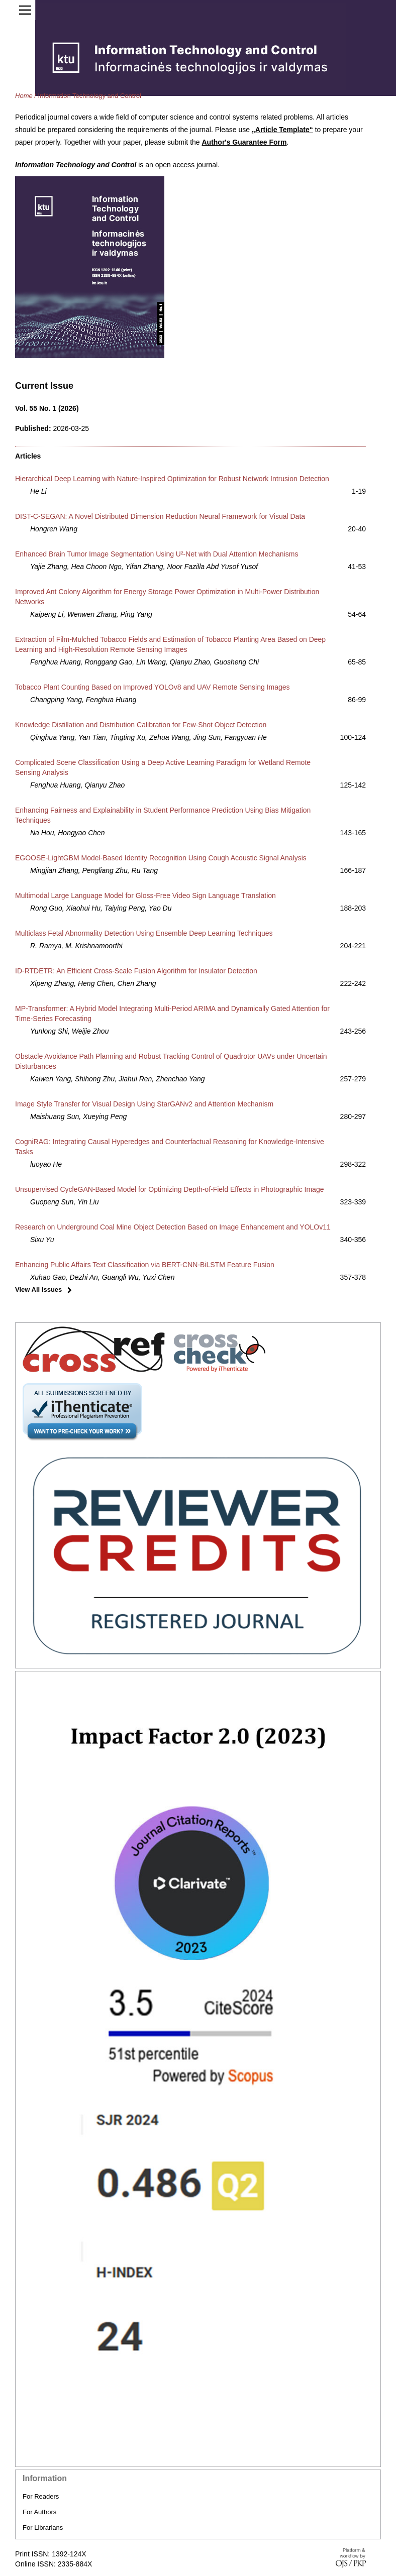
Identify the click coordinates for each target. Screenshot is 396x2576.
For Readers (41, 2496)
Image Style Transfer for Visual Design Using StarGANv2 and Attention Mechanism (144, 1104)
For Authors (39, 2512)
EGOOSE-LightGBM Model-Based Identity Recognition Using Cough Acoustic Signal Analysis (161, 858)
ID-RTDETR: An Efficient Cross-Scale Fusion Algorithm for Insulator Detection (136, 971)
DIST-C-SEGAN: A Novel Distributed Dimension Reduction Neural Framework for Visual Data (160, 516)
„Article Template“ (282, 130)
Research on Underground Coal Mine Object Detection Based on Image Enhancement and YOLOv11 (173, 1227)
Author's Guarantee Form (244, 142)
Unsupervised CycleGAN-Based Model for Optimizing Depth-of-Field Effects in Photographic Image (169, 1189)
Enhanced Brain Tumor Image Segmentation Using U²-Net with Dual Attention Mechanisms (156, 554)
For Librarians (43, 2527)
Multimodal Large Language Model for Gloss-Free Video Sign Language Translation (145, 895)
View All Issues (38, 1289)
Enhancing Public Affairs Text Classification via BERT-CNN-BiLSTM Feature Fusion (144, 1265)
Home (24, 95)
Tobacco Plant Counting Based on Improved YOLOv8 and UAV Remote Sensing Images (152, 687)
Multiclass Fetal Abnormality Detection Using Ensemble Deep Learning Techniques (144, 933)
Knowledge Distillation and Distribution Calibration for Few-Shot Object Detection (140, 725)
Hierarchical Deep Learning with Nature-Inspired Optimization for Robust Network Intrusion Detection (172, 479)
